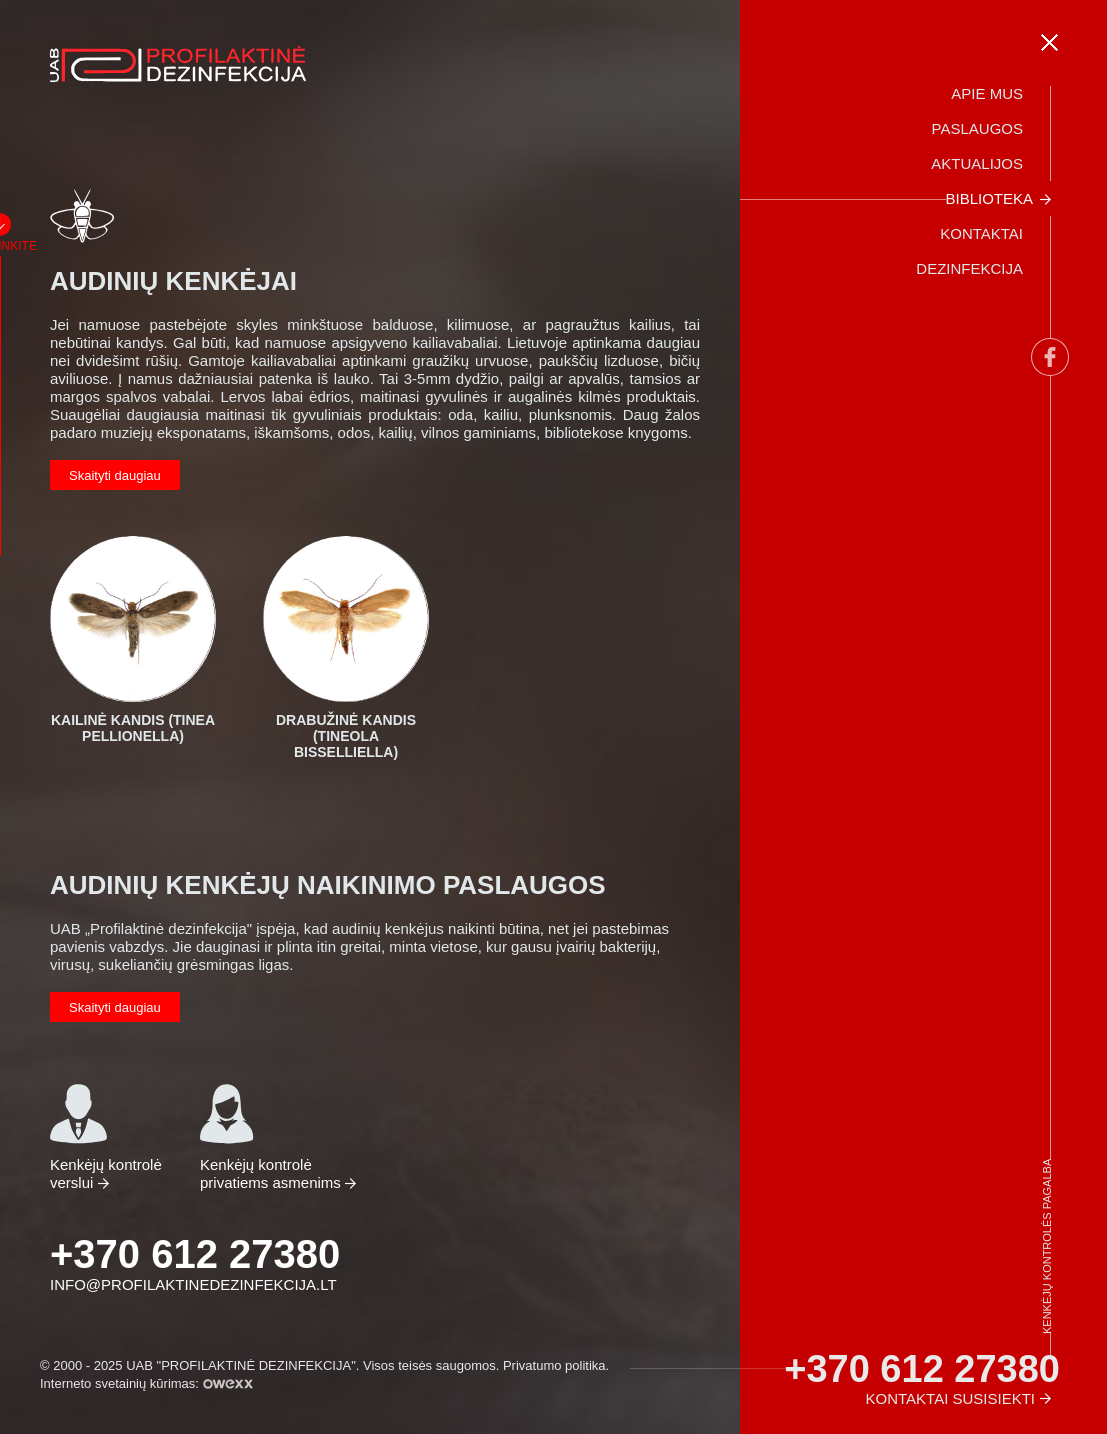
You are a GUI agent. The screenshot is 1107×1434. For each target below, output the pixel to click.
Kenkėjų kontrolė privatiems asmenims (272, 1136)
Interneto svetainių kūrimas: (146, 1383)
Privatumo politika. (556, 1365)
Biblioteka (989, 198)
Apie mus (987, 93)
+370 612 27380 (195, 1254)
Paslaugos (977, 128)
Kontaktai (981, 233)
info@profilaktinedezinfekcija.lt (193, 1284)
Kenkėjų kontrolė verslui (106, 1136)
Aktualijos (977, 163)
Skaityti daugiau (115, 475)
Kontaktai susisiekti (950, 1398)
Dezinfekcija (969, 268)
